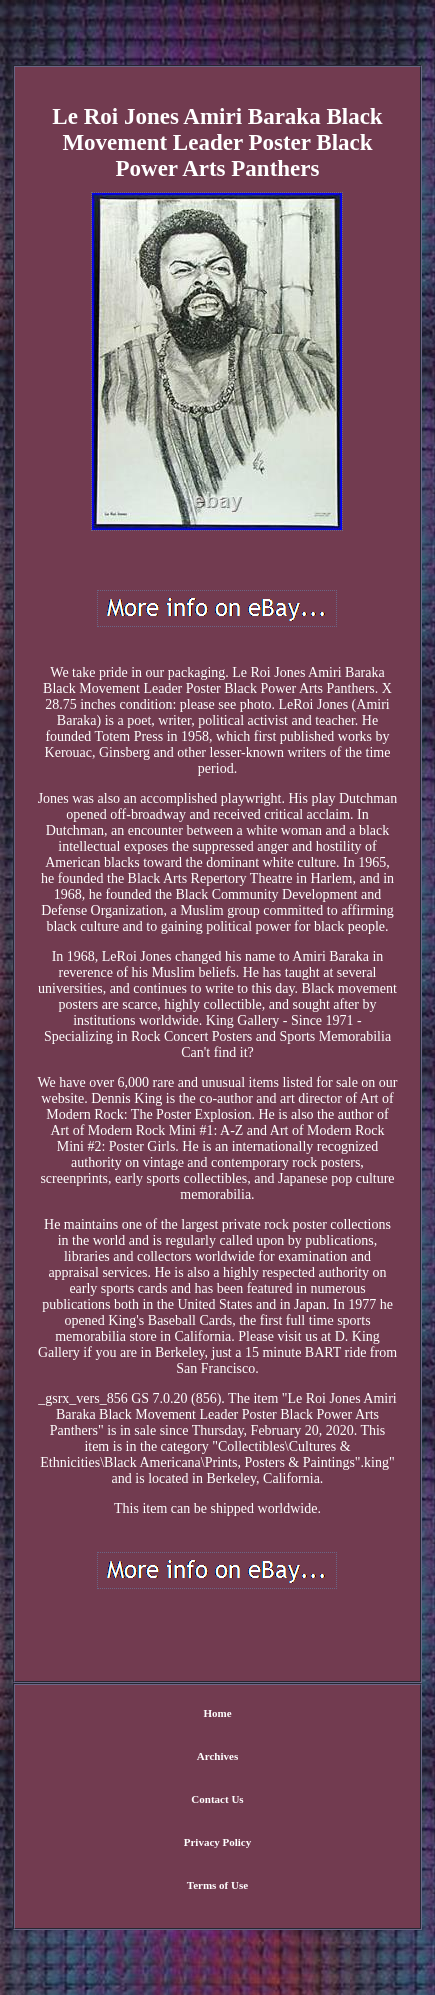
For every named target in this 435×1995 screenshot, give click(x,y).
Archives (217, 1756)
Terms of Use (217, 1885)
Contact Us (217, 1799)
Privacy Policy (218, 1842)
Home (217, 1713)
